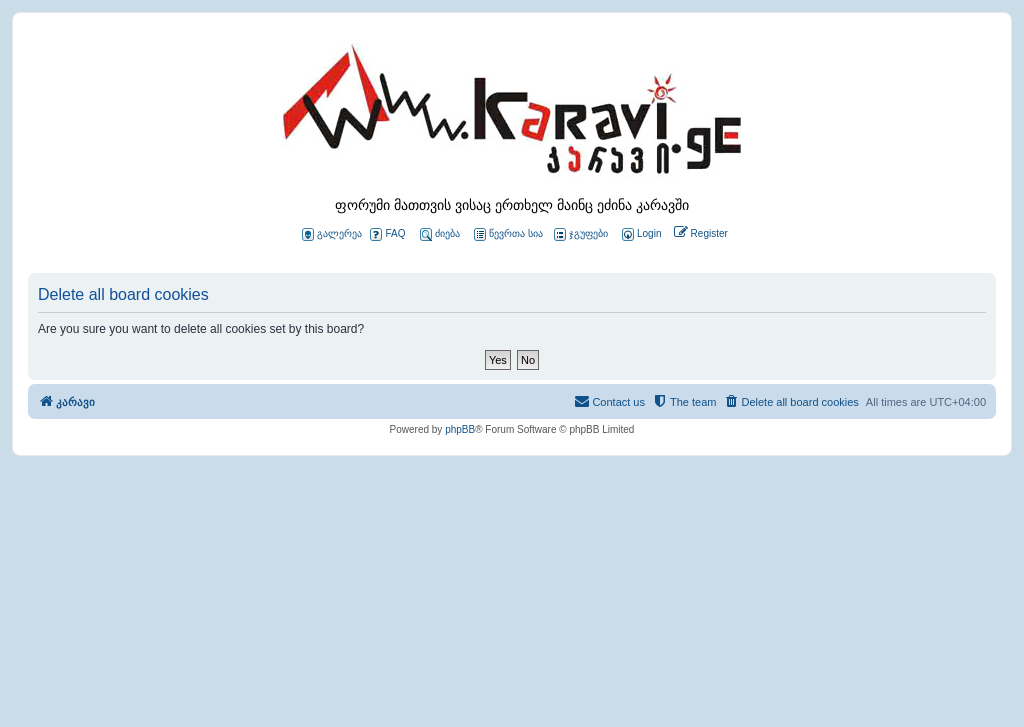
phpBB (460, 429)
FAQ (387, 234)
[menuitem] (640, 234)
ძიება (440, 234)
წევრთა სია (508, 234)
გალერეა (332, 234)
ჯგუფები (581, 234)
